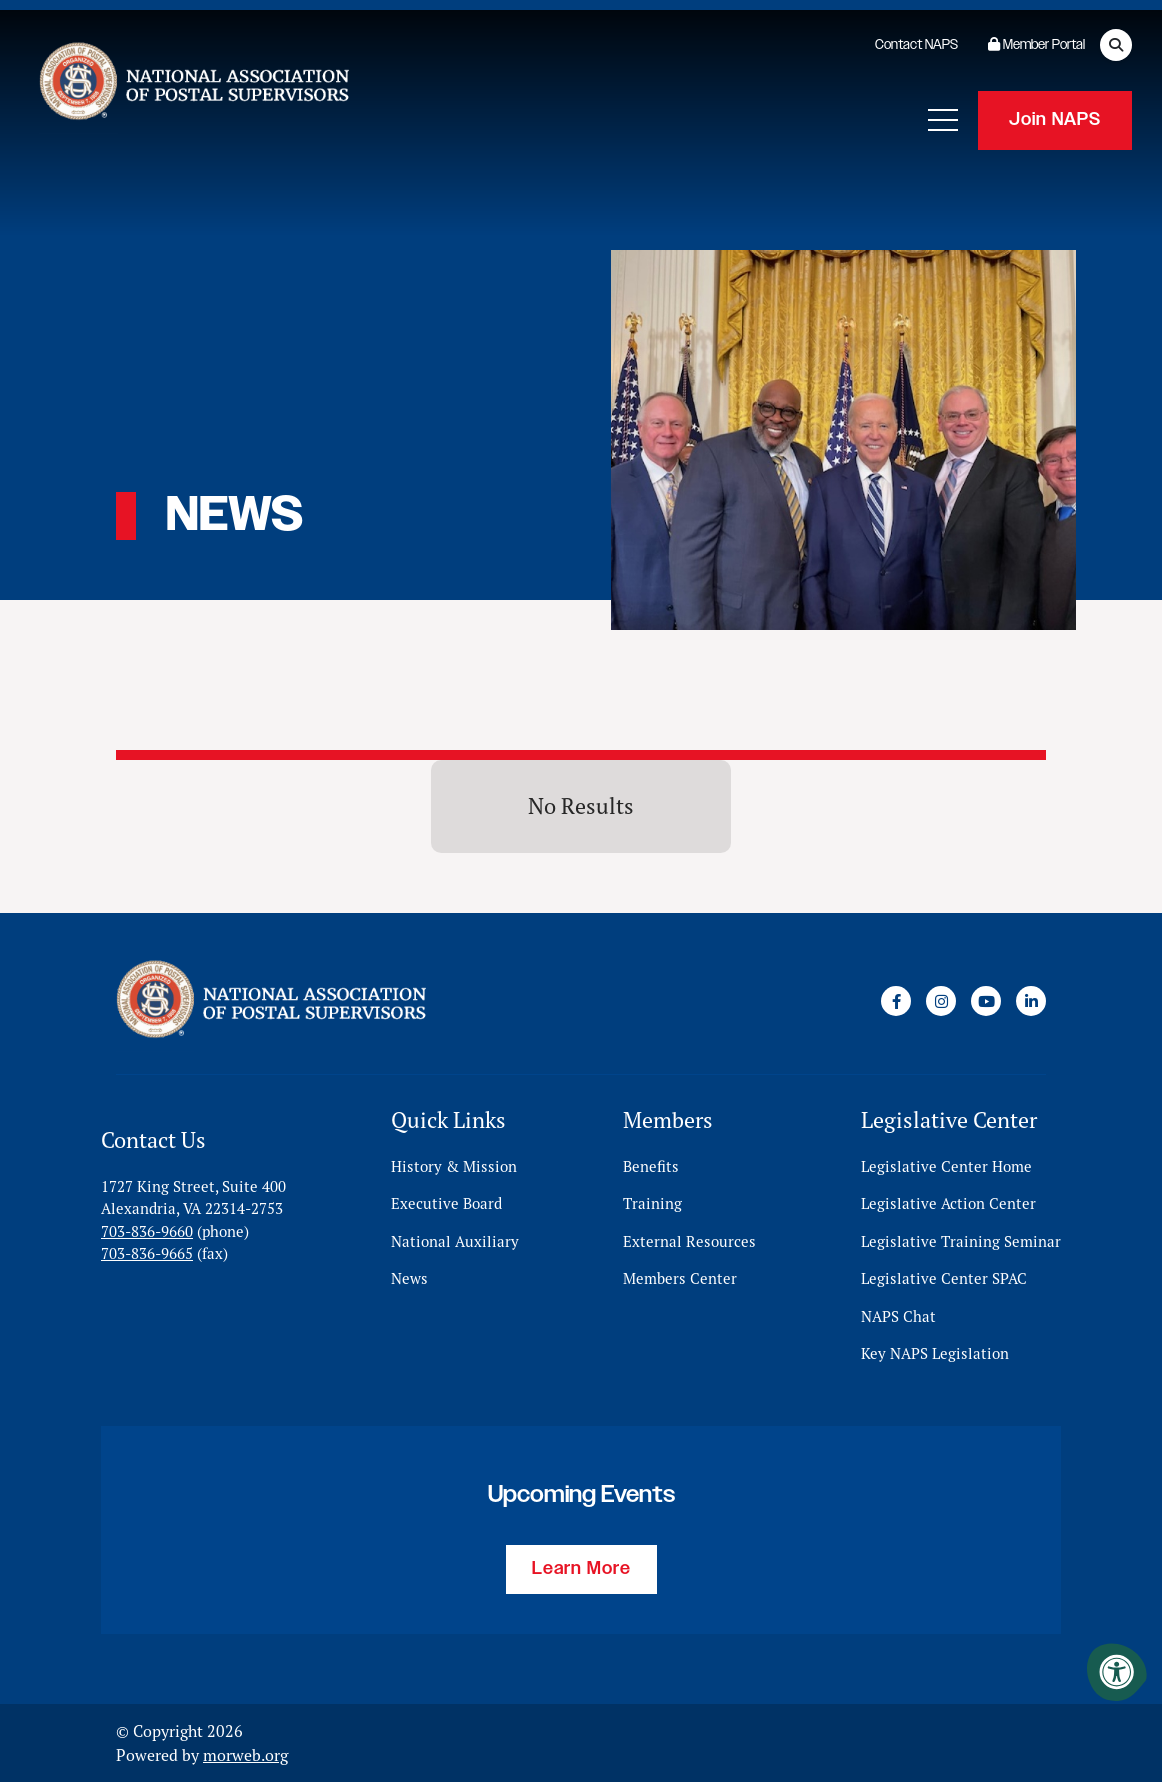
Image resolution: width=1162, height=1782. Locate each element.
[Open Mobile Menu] (943, 120)
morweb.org (245, 1755)
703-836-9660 (147, 1231)
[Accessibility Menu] (1117, 1672)
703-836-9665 (147, 1253)
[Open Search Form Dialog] (1116, 45)
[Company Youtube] (986, 1001)
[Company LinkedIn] (1031, 1001)
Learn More (581, 1569)
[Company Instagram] (941, 1001)
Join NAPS (1055, 120)
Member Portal (1036, 45)
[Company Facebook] (896, 1001)
